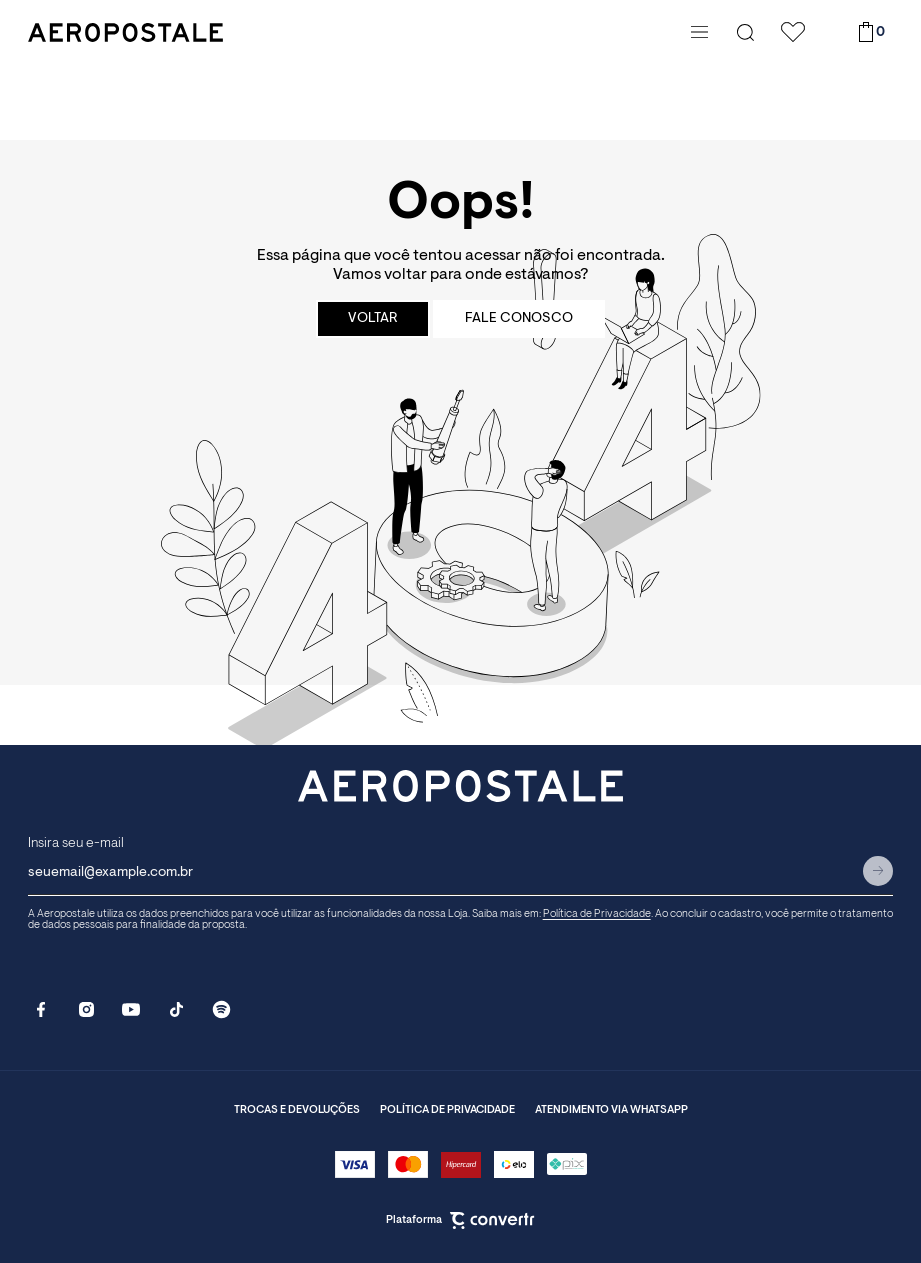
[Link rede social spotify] (221, 1009)
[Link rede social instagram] (86, 1009)
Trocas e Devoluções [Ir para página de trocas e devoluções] (297, 1110)
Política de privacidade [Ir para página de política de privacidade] (447, 1110)
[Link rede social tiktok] (176, 1009)
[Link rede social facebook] (41, 1009)
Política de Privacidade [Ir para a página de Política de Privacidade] (597, 914)
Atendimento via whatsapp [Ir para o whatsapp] (611, 1110)
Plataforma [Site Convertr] (460, 1220)
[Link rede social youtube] (131, 1009)
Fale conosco (519, 319)
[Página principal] (354, 32)
